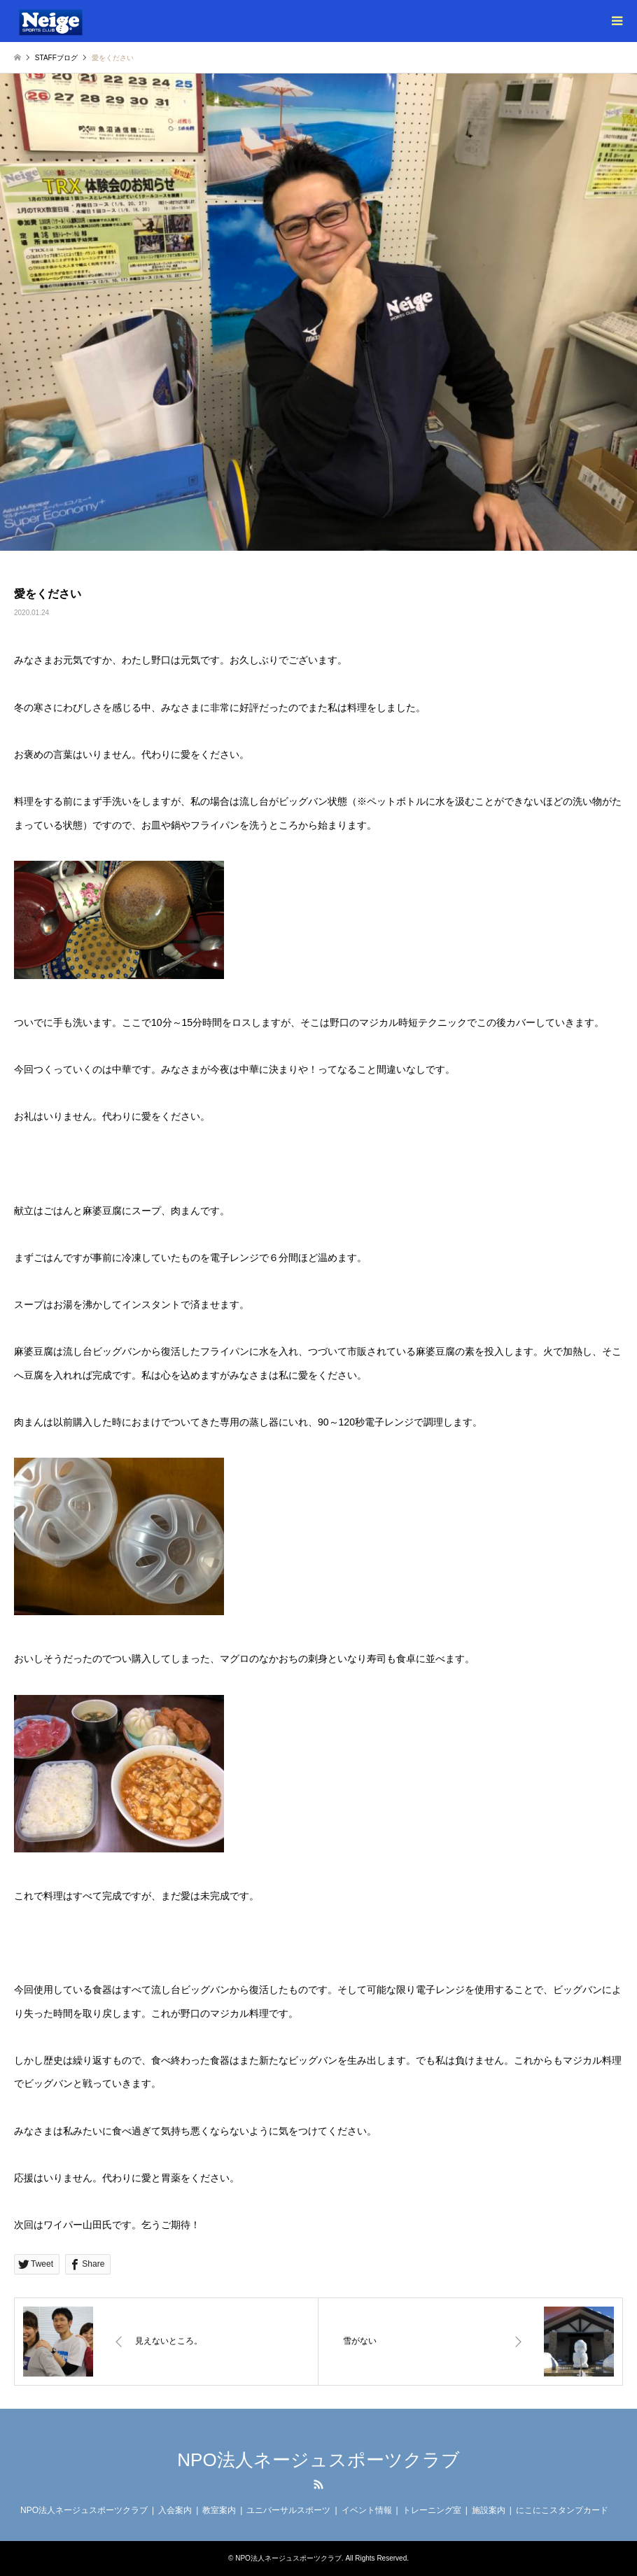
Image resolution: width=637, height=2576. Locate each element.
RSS (318, 2484)
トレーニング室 (431, 2510)
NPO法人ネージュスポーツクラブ (318, 2459)
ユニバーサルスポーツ (288, 2510)
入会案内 (175, 2510)
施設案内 (488, 2510)
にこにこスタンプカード (562, 2510)
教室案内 (219, 2510)
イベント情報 (367, 2510)
